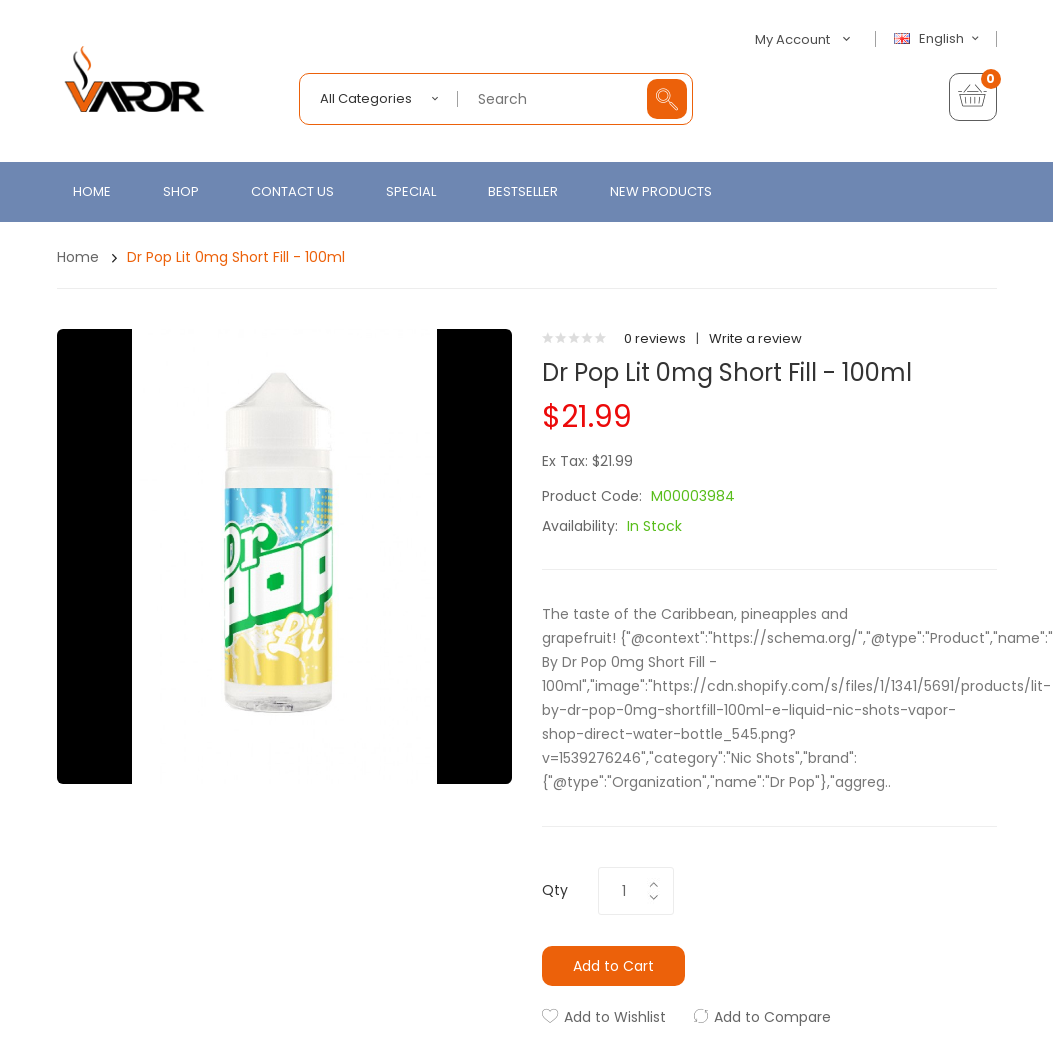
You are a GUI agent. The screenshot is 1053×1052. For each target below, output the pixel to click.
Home (78, 257)
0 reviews (655, 338)
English (939, 39)
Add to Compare (772, 1017)
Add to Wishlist (615, 1017)
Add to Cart (613, 966)
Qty (555, 890)
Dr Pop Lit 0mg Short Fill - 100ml (236, 257)
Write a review (755, 338)
